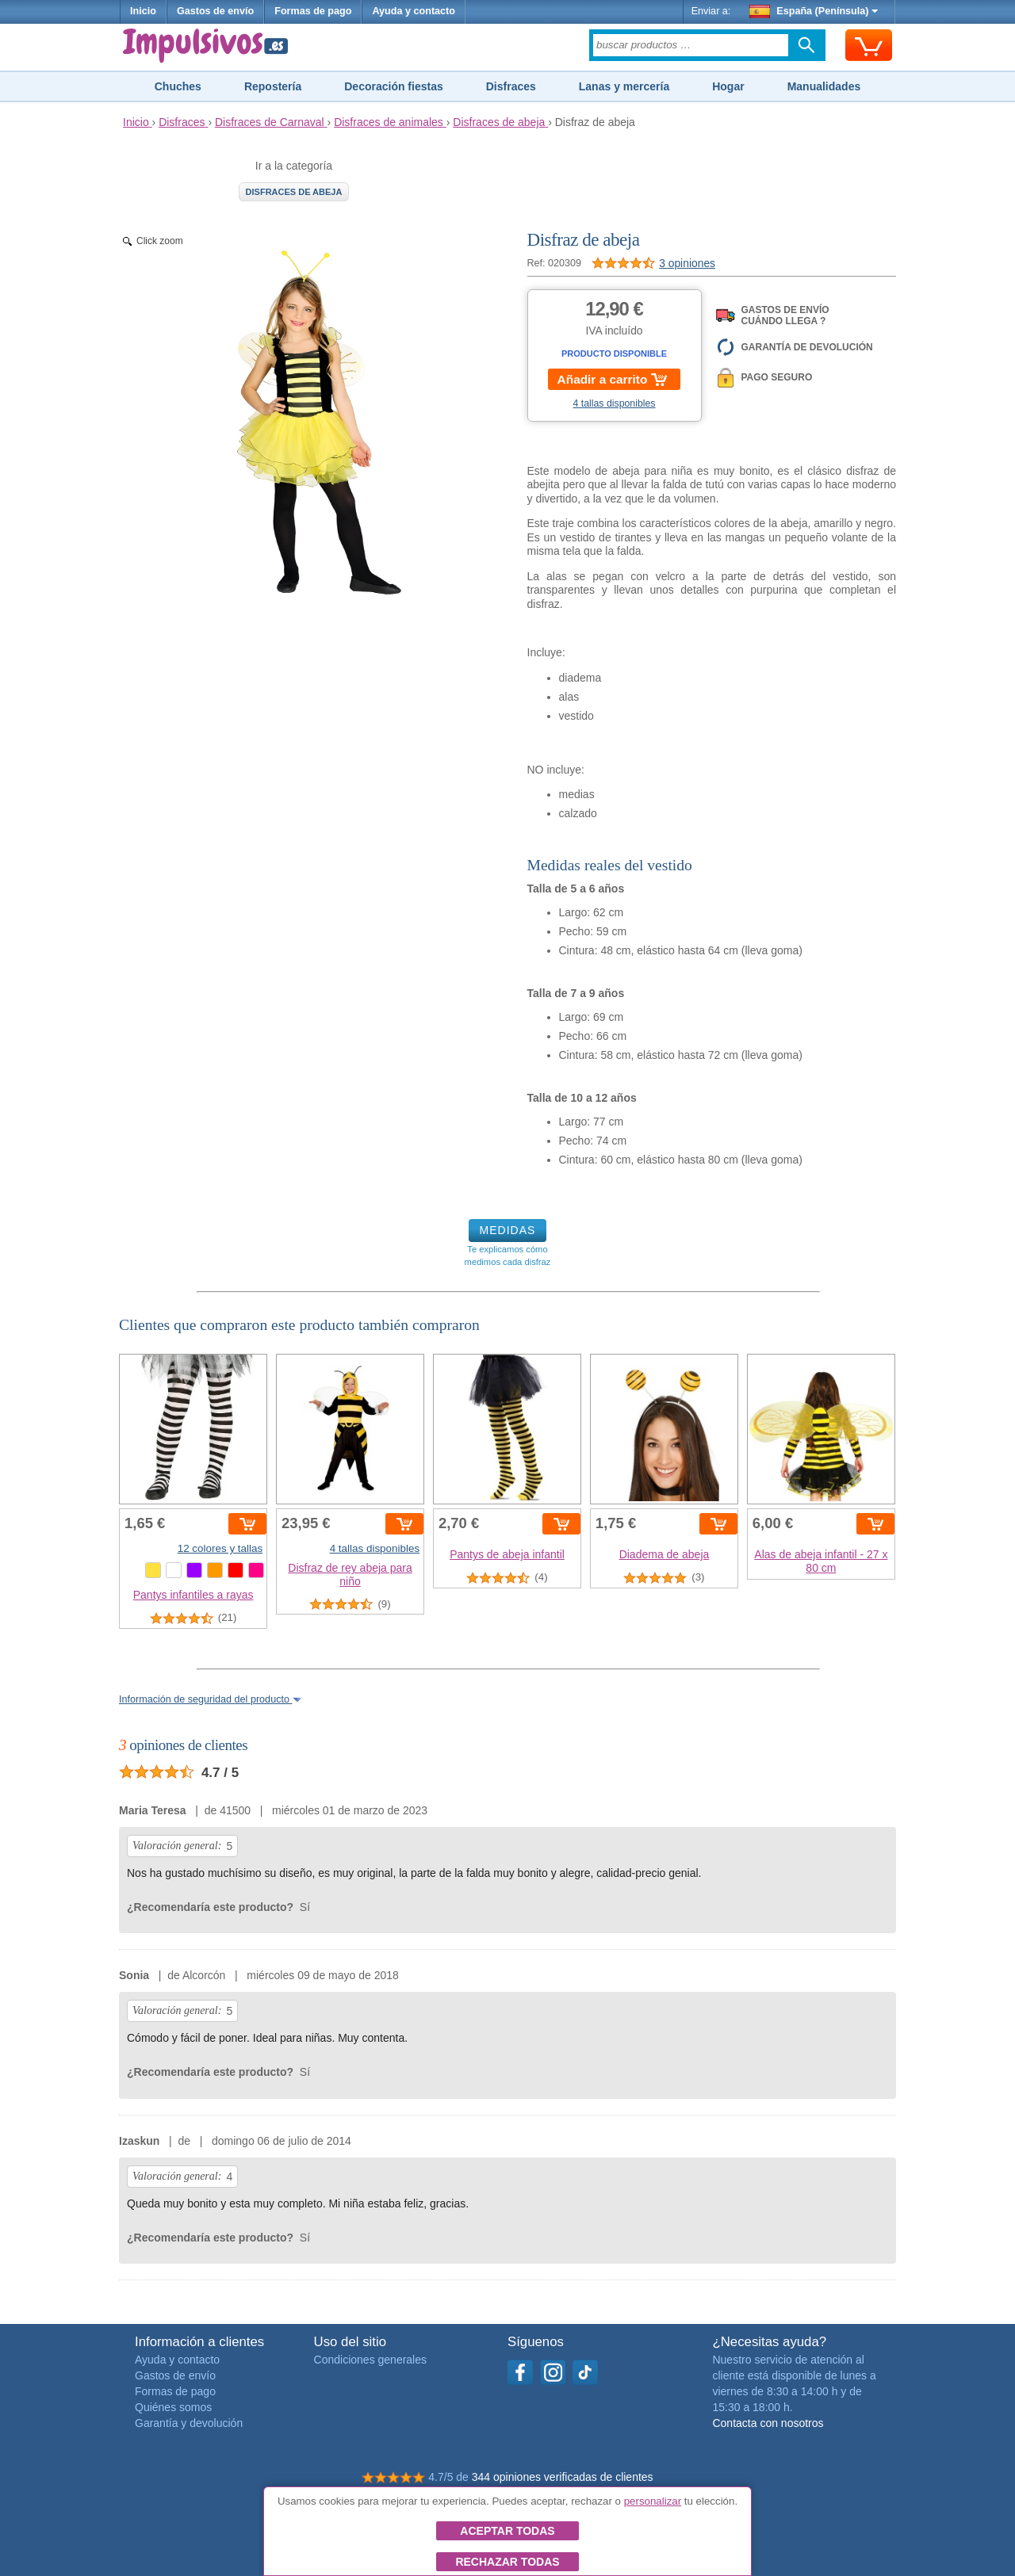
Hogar (728, 86)
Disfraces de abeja (294, 192)
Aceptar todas (507, 2530)
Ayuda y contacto (413, 11)
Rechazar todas (507, 2561)
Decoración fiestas (393, 86)
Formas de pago (312, 11)
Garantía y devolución (189, 2423)
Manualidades (824, 86)
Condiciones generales (370, 2359)
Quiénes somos (173, 2407)
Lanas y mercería (624, 86)
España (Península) (814, 11)
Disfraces (511, 86)
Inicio (143, 11)
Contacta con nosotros (767, 2423)
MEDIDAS (508, 1230)
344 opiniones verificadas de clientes (562, 2477)
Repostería (272, 86)
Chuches (178, 86)
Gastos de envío (215, 11)
